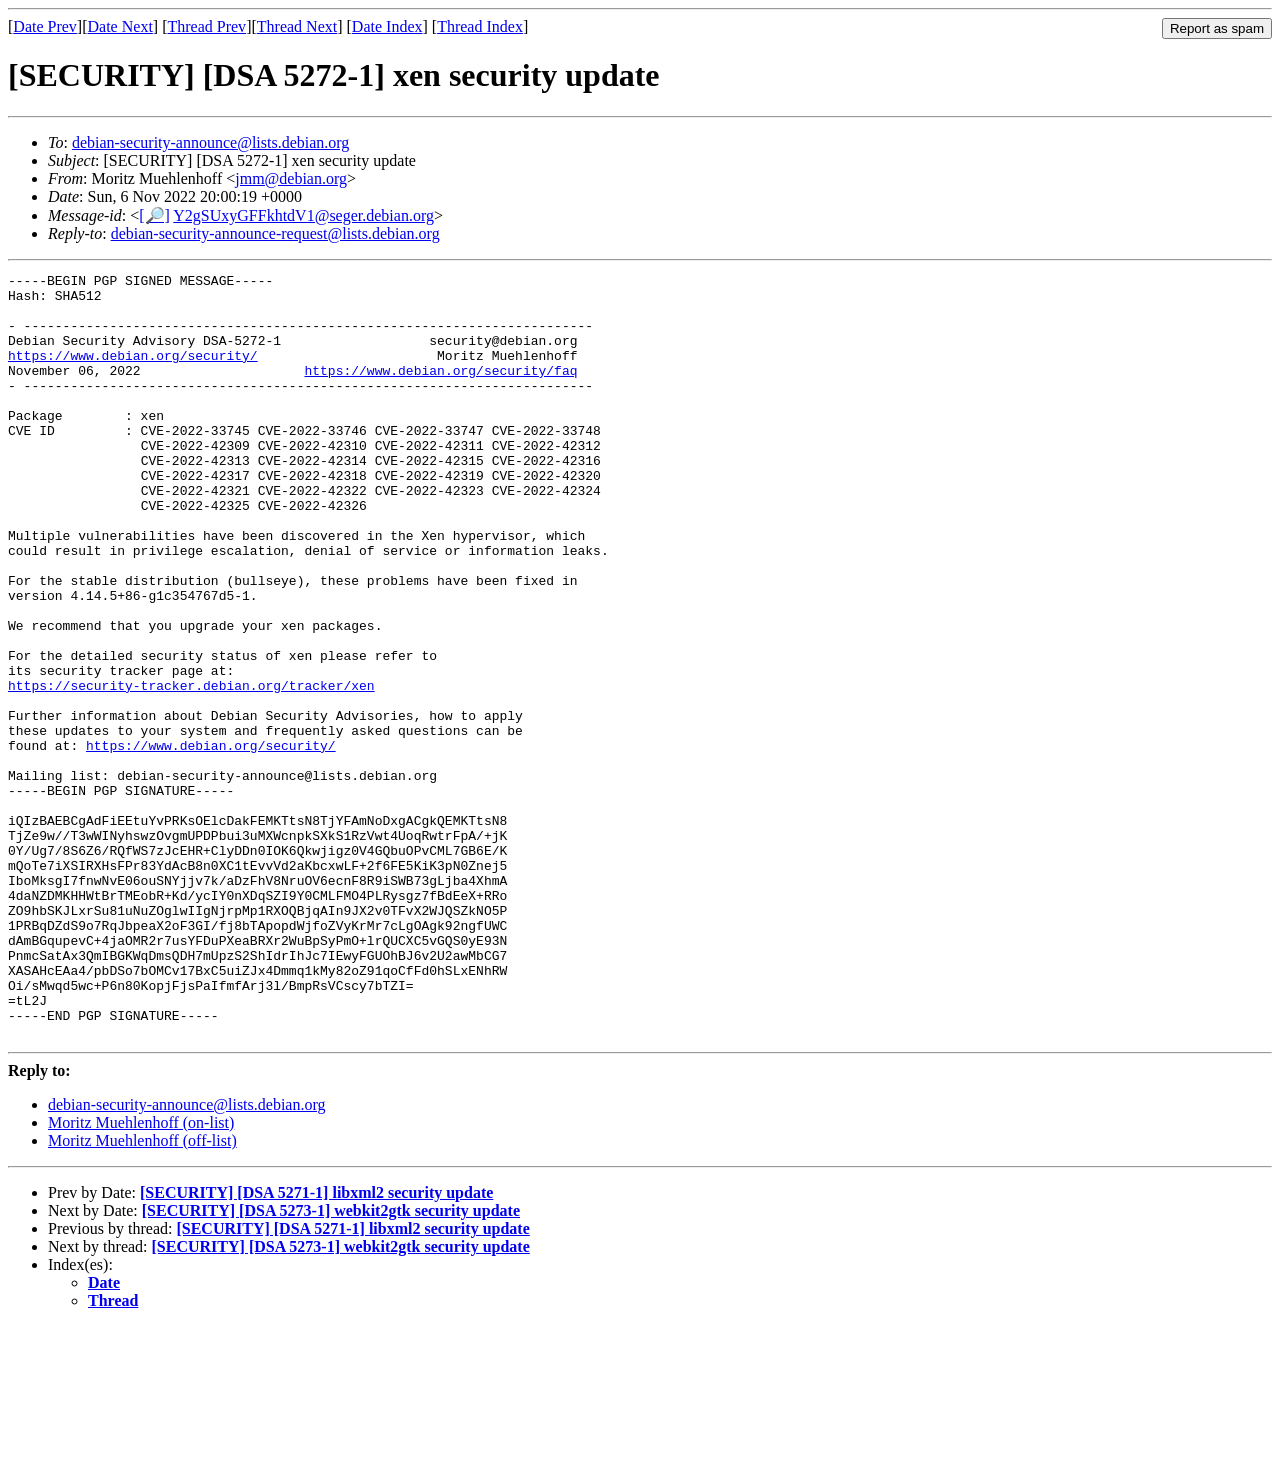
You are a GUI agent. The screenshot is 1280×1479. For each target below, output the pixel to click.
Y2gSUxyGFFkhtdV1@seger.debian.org (303, 215)
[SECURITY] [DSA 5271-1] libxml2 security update (316, 1345)
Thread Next (297, 26)
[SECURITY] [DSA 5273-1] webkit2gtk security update (331, 1363)
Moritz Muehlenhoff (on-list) (141, 1275)
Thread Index (480, 26)
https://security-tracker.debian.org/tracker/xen (191, 769)
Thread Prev (206, 26)
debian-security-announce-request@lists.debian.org (275, 233)
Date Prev (45, 26)
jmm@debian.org (291, 178)
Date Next (120, 26)
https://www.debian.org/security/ (133, 373)
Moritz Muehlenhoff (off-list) (142, 1293)
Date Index (387, 26)
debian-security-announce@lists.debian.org (210, 142)
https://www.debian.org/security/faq (440, 391)
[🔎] (154, 215)
